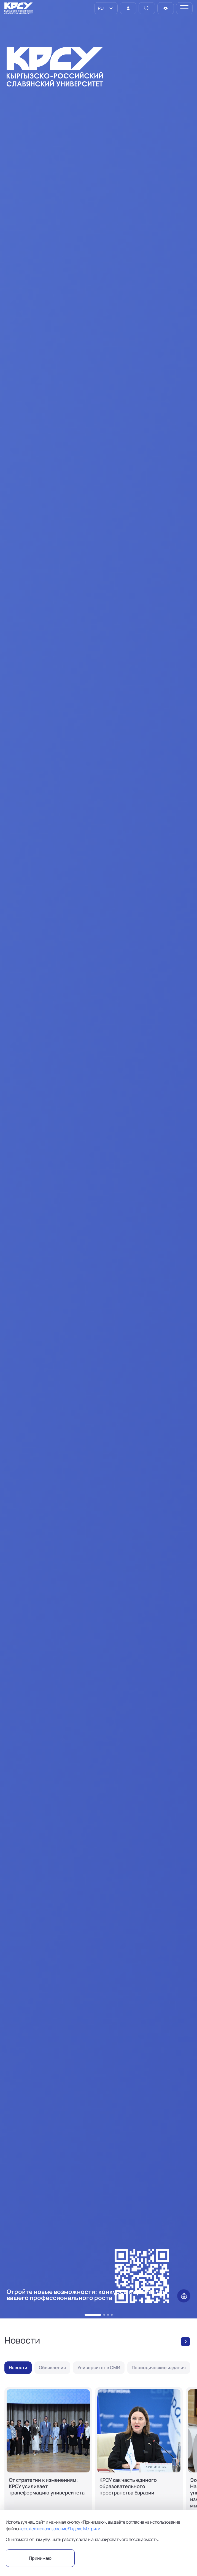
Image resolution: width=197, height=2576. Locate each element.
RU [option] (100, 8)
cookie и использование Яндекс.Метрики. (61, 2529)
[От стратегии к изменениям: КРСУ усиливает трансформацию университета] (48, 2460)
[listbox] (106, 8)
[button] (93, 2315)
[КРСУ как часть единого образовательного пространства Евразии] (139, 2460)
